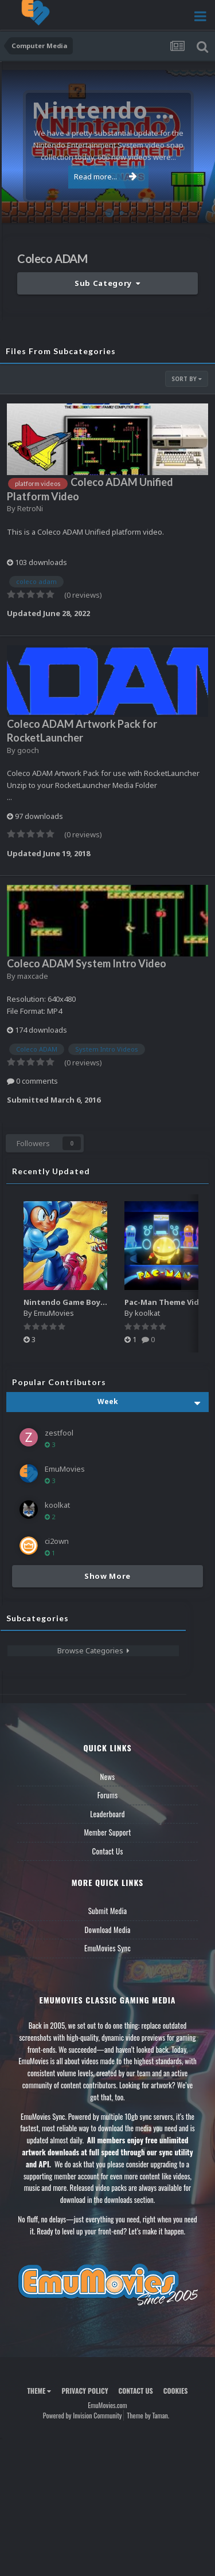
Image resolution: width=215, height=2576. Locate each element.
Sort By (186, 379)
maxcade (32, 976)
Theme (39, 2390)
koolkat (147, 1313)
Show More (107, 1576)
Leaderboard (107, 1814)
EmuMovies (54, 1313)
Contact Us (107, 1851)
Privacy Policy (84, 2390)
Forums (107, 1795)
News (107, 1776)
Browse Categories (93, 1650)
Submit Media (107, 1910)
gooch (28, 750)
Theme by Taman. (148, 2415)
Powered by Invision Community (82, 2415)
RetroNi (30, 508)
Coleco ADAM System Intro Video (86, 963)
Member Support (107, 1832)
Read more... (105, 176)
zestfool (59, 1433)
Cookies (175, 2390)
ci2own (57, 1541)
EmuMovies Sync (107, 1948)
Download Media (108, 1929)
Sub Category (107, 283)
